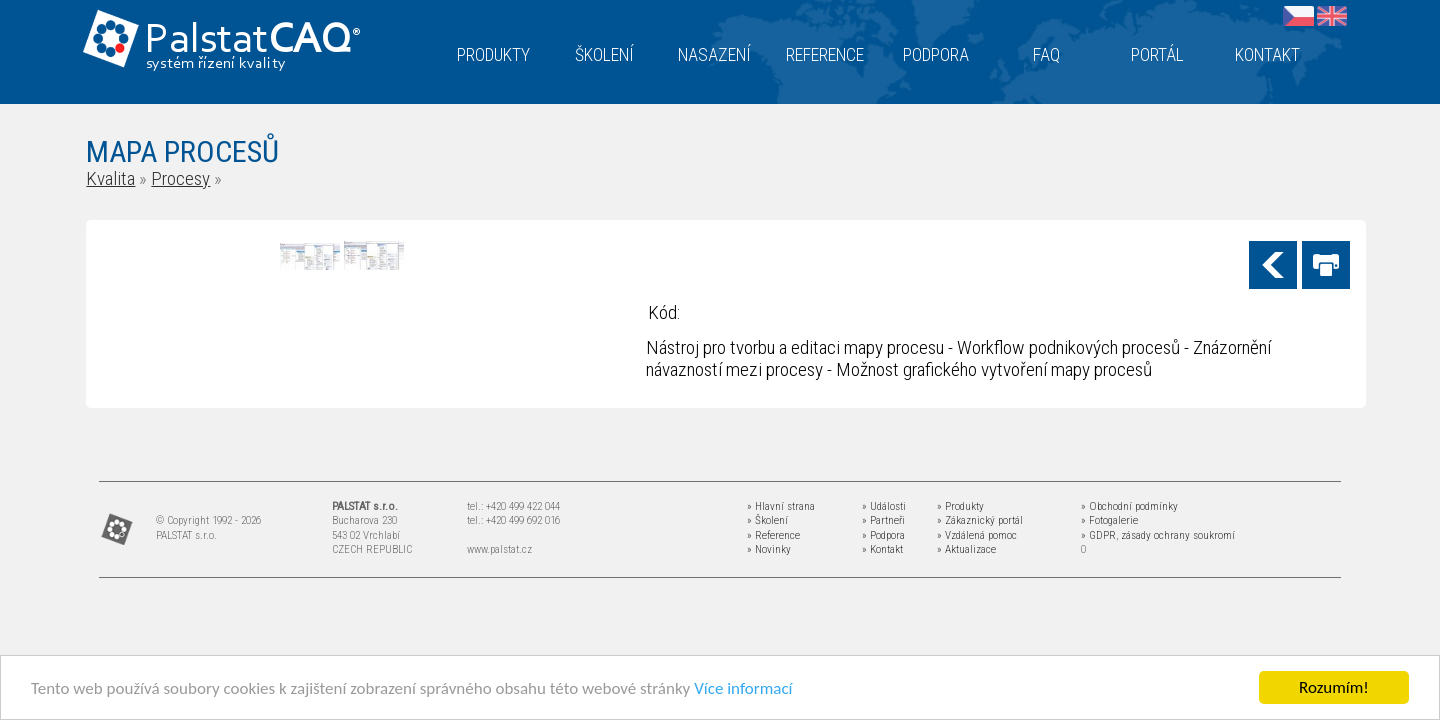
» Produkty (960, 506)
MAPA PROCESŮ (182, 151)
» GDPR (1098, 535)
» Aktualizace (966, 549)
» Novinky (769, 549)
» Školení (767, 520)
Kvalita (110, 178)
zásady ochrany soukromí (1178, 535)
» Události (884, 506)
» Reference (773, 535)
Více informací (743, 689)
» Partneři (883, 520)
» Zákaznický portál (980, 520)
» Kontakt (882, 549)
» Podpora (883, 535)
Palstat (252, 41)
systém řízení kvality (216, 64)
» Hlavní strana (781, 506)
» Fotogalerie (1109, 520)
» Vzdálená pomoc (977, 535)
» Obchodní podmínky (1129, 506)
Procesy (180, 178)
